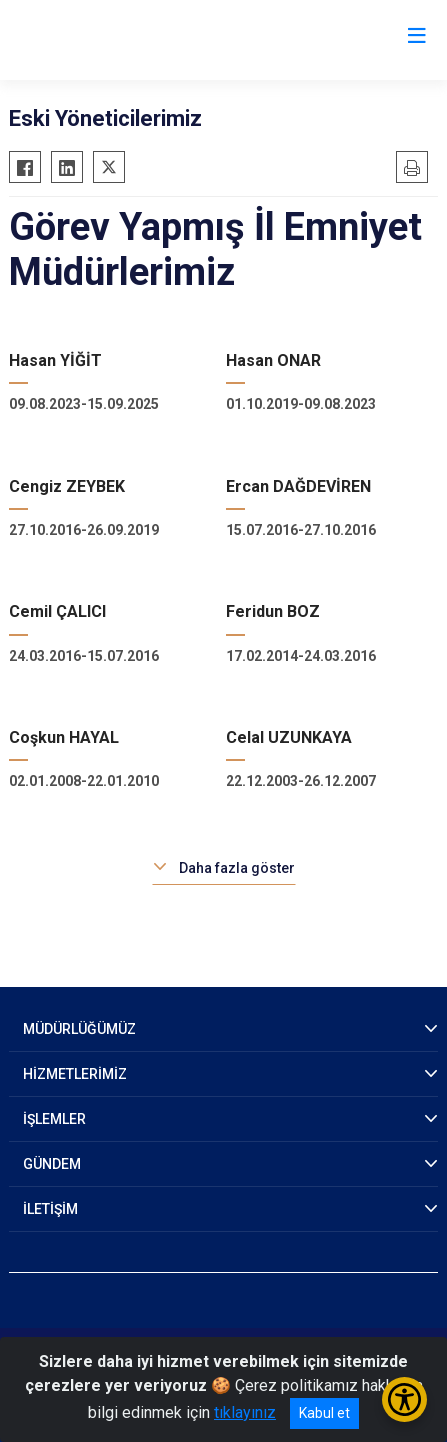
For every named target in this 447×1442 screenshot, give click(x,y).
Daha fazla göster (237, 868)
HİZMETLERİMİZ (75, 1074)
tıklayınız (245, 1412)
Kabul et (324, 1413)
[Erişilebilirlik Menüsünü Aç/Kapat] (404, 1399)
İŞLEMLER (54, 1119)
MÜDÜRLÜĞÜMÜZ (79, 1029)
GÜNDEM (52, 1164)
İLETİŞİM (50, 1209)
